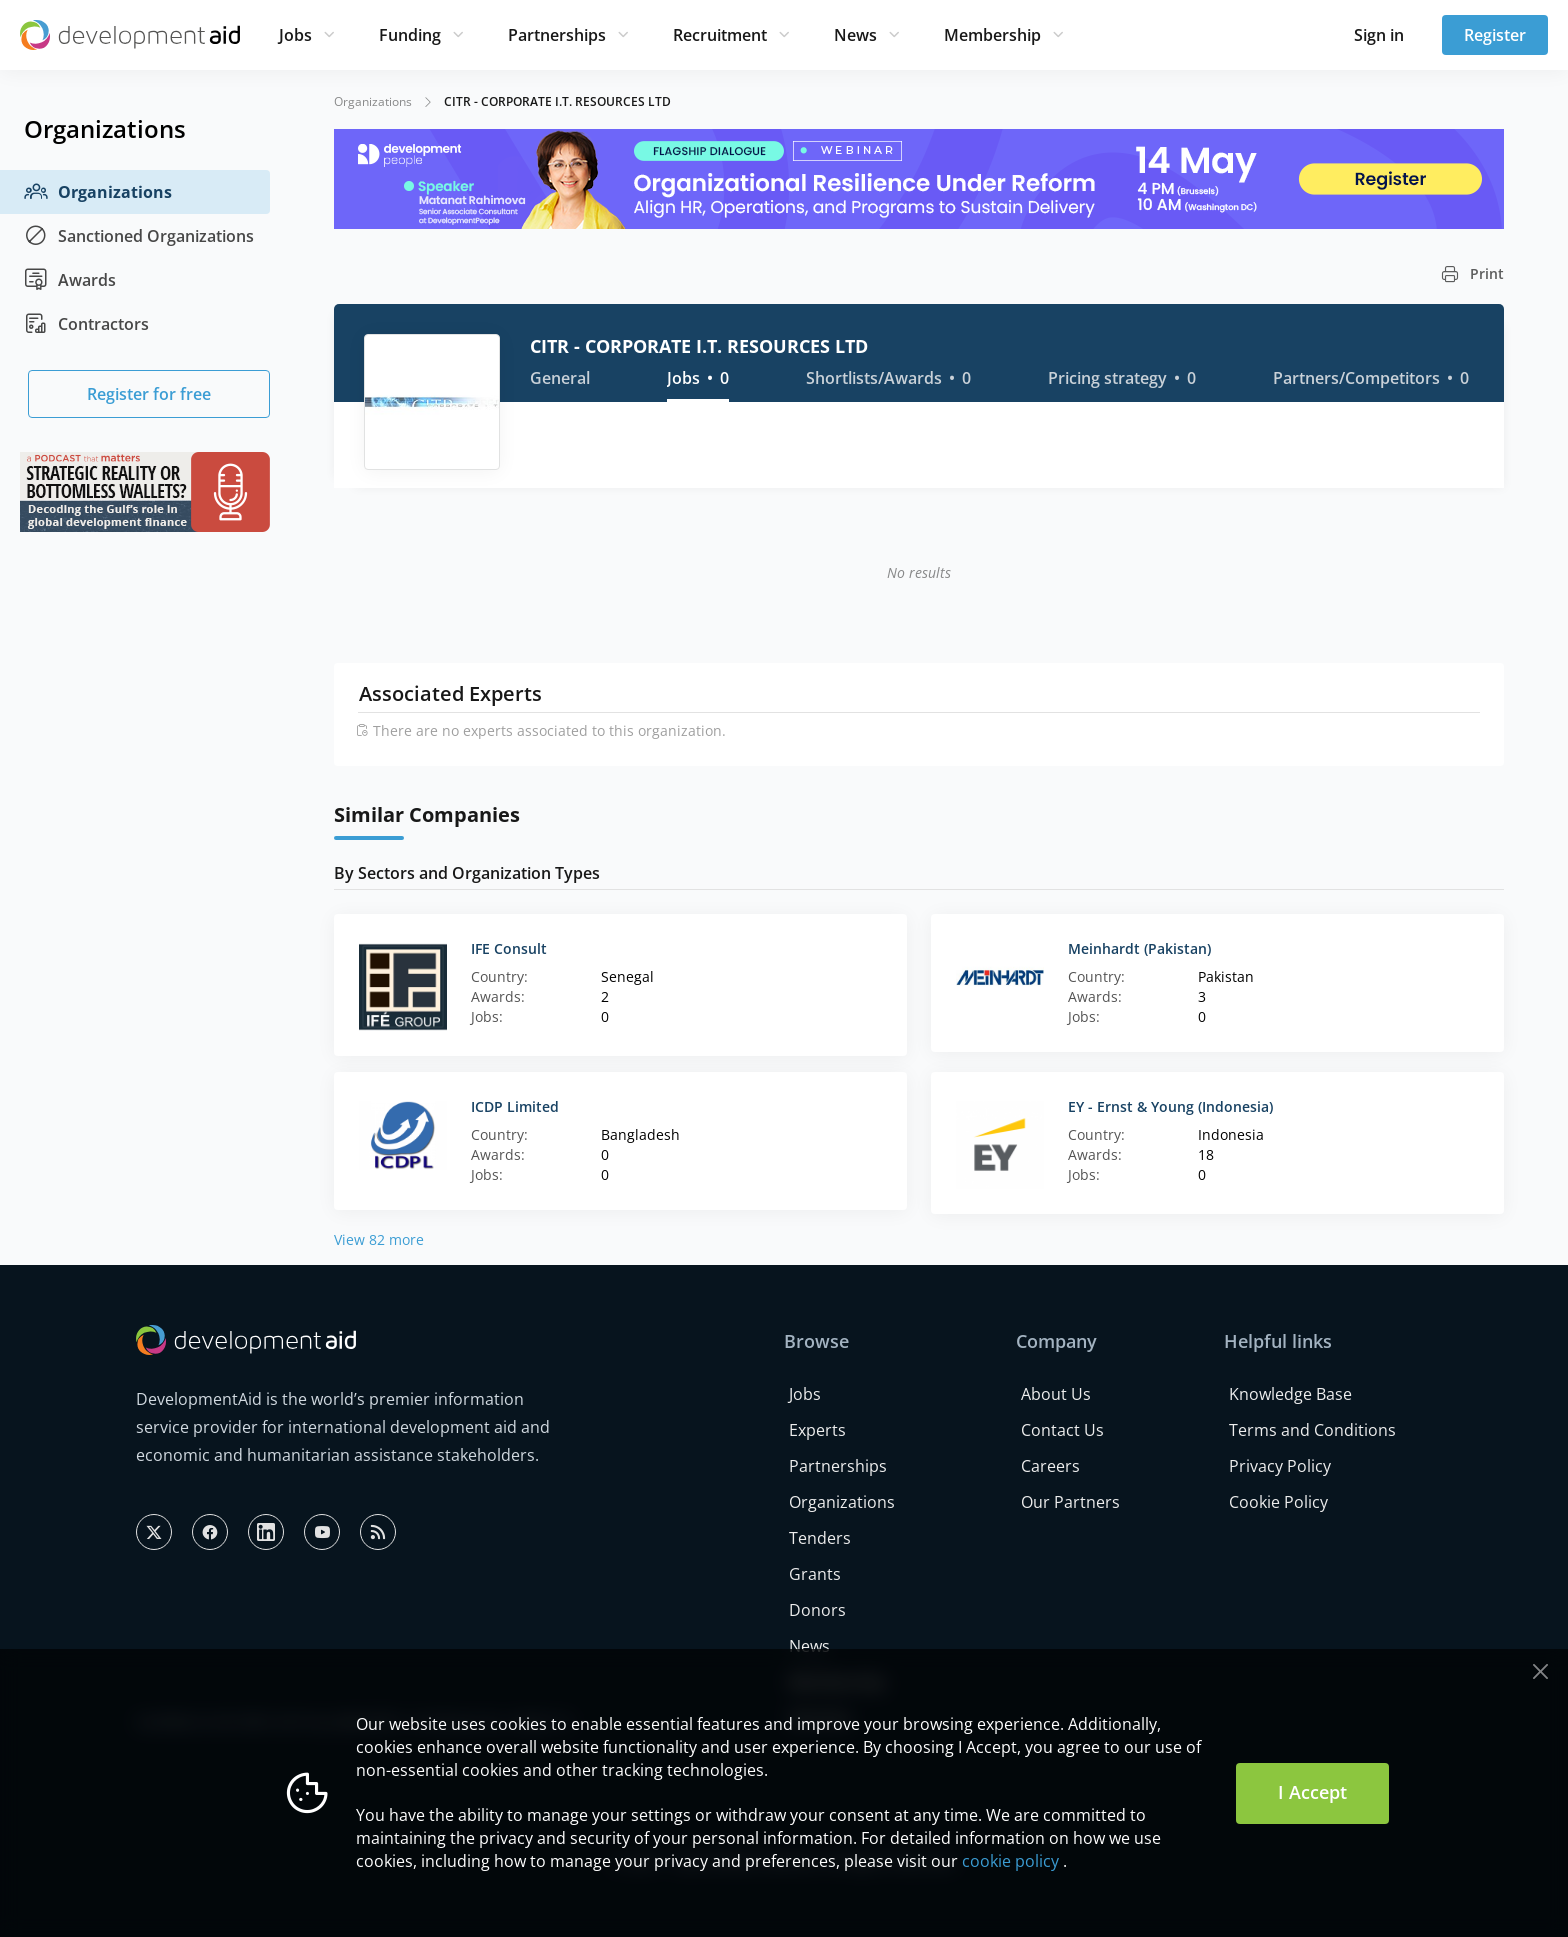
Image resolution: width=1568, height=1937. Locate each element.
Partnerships (557, 35)
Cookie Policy (1278, 1502)
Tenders (820, 1538)
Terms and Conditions (1312, 1430)
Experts (817, 1430)
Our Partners (1070, 1502)
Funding (410, 35)
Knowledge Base (1290, 1394)
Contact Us (1062, 1430)
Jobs (295, 35)
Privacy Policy (1280, 1466)
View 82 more (379, 1239)
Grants (815, 1574)
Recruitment (720, 35)
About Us (1056, 1394)
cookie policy (1010, 1861)
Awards (70, 280)
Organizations (98, 192)
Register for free (149, 394)
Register (1495, 35)
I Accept (1312, 1792)
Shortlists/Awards (888, 378)
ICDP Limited (515, 1106)
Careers (1050, 1466)
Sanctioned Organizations (139, 236)
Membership (992, 35)
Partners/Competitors (1371, 378)
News (855, 35)
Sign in (1379, 35)
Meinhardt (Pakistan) (1139, 948)
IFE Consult (509, 948)
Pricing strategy (1122, 378)
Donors (817, 1610)
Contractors (86, 324)
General (560, 378)
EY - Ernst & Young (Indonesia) (1170, 1106)
